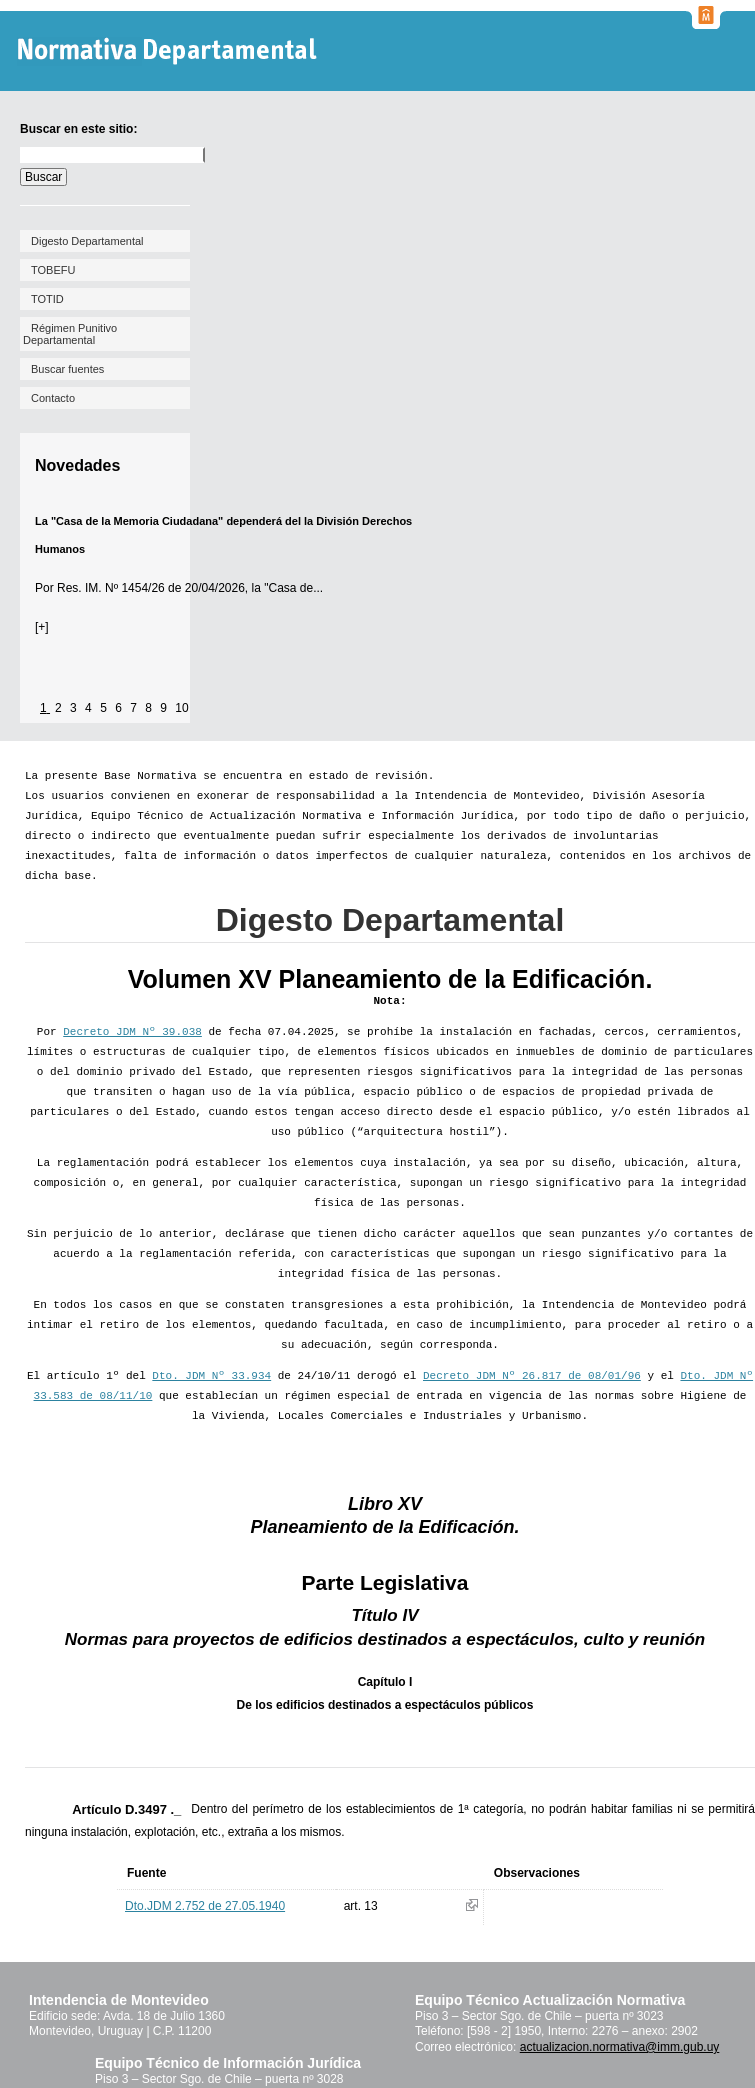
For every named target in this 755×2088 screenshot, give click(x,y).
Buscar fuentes (67, 369)
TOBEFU (53, 270)
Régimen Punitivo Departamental (70, 334)
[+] (42, 627)
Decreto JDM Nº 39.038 (132, 1032)
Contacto (53, 398)
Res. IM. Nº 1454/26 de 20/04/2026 (151, 588)
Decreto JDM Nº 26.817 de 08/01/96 (532, 1376)
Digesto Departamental (87, 241)
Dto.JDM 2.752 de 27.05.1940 (205, 1906)
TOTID (47, 299)
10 (181, 708)
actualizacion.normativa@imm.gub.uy (620, 2047)
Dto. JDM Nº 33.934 (211, 1376)
